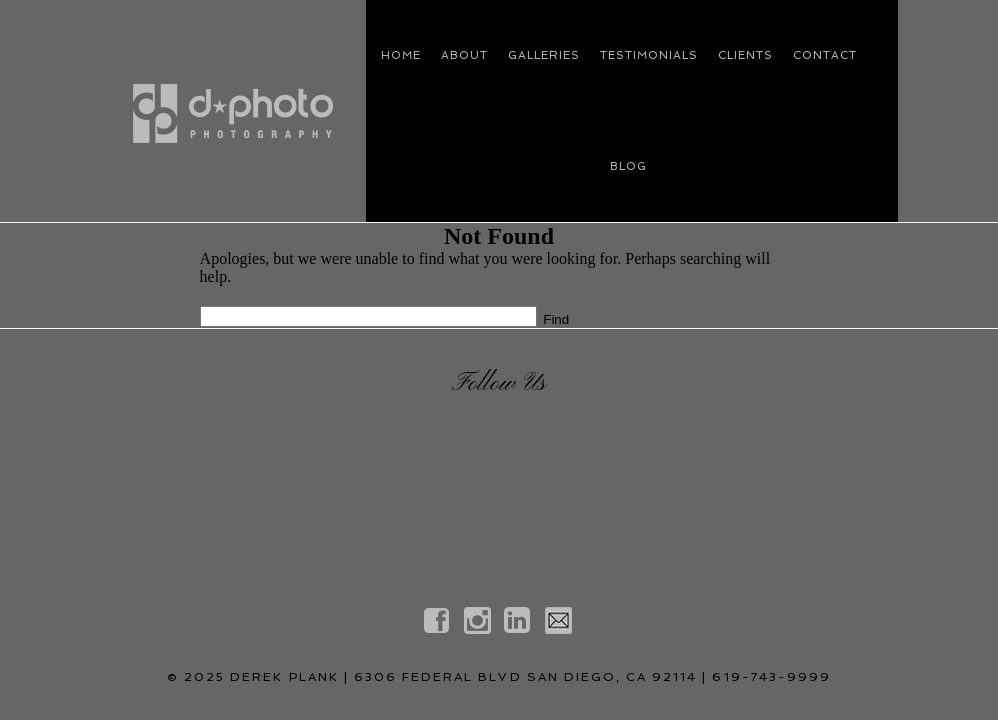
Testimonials (649, 55)
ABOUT (464, 55)
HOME (401, 55)
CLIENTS (745, 55)
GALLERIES (544, 55)
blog (628, 166)
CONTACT (825, 55)
